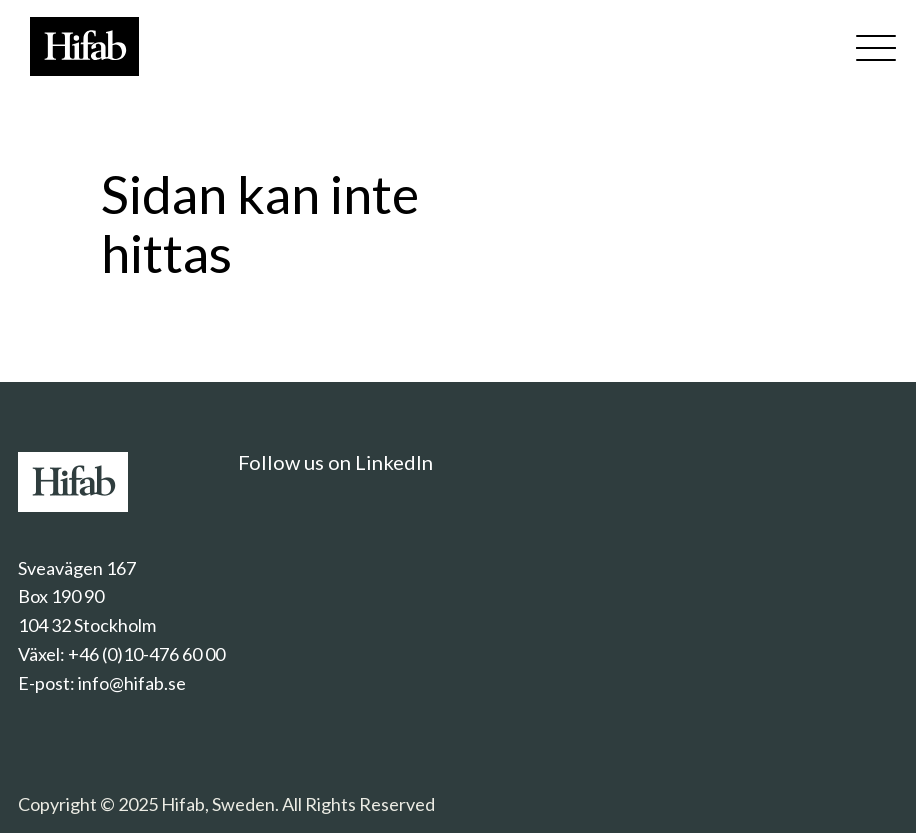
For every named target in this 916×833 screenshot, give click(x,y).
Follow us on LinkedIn (335, 462)
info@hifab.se (132, 683)
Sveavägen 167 (77, 568)
